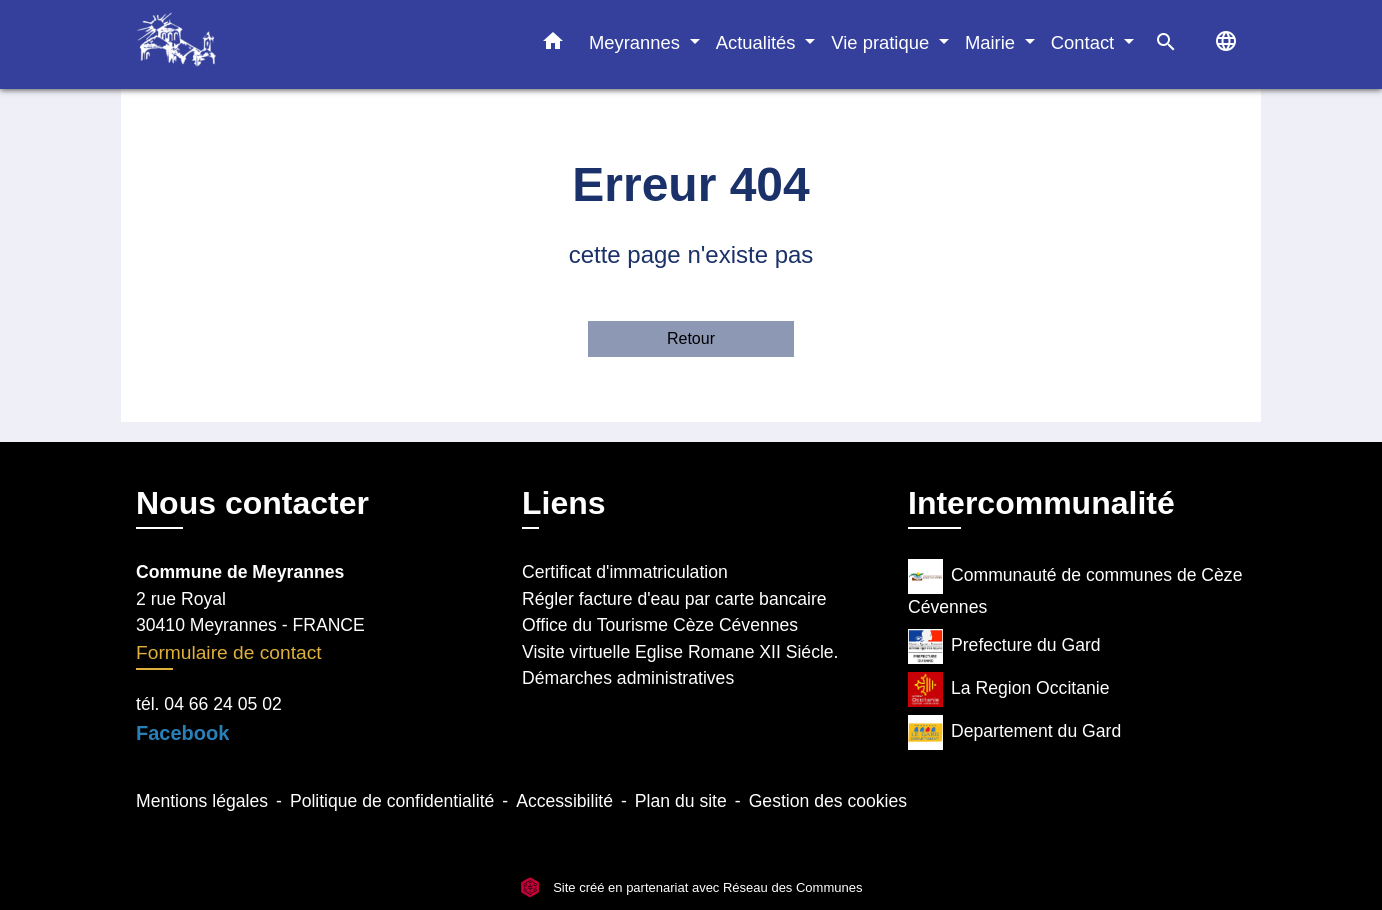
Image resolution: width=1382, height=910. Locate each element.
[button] (553, 45)
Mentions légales (202, 801)
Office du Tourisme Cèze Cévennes (660, 625)
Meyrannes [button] (637, 42)
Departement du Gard (1014, 732)
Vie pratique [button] (882, 42)
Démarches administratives (628, 678)
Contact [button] (1085, 42)
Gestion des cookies (828, 801)
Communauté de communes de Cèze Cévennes (1075, 588)
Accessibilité (564, 801)
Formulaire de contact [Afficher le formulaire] (229, 652)
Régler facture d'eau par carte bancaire (674, 599)
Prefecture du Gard (1004, 646)
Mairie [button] (992, 42)
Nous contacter (252, 503)
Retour (691, 338)
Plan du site (681, 801)
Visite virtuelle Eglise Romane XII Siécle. (680, 652)
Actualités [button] (758, 42)
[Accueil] (261, 44)
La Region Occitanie (1008, 689)
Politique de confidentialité (392, 801)
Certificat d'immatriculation (625, 572)
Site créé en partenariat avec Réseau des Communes (691, 887)
